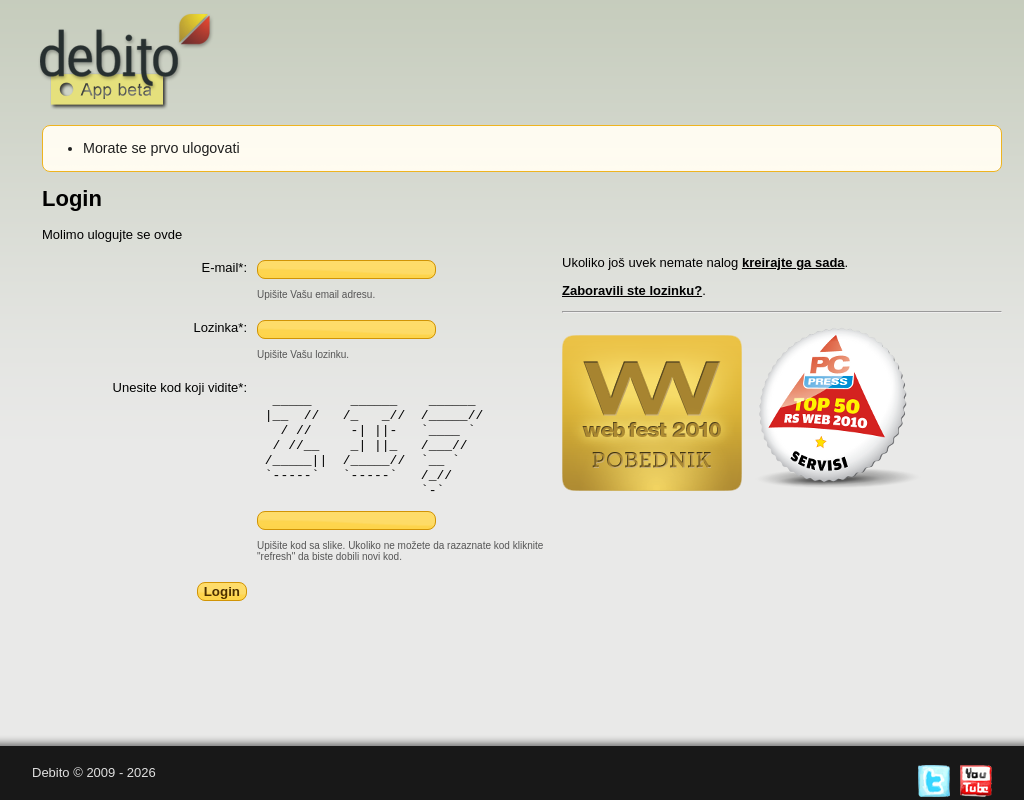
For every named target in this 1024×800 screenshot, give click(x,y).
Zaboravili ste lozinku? (632, 290)
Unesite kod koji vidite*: (180, 387)
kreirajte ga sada (793, 262)
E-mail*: (224, 267)
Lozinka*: (220, 327)
